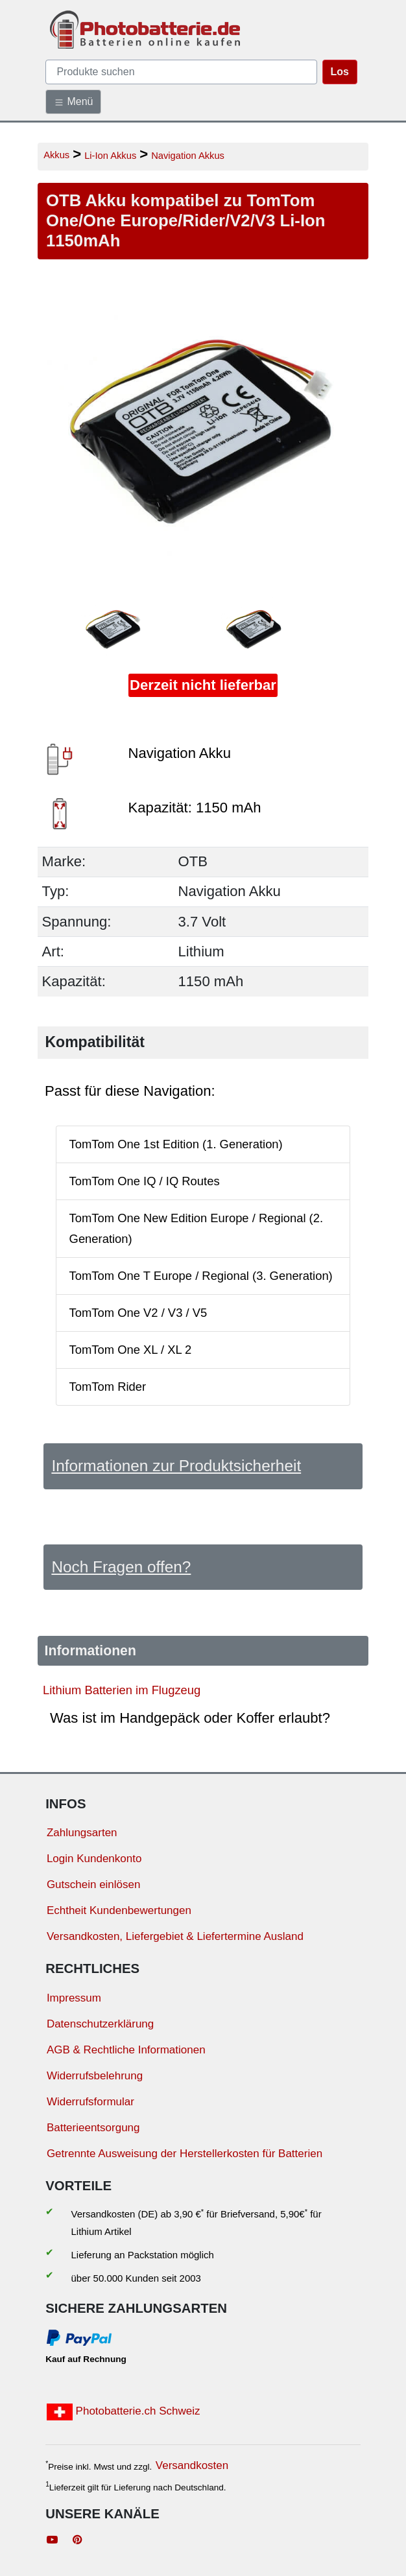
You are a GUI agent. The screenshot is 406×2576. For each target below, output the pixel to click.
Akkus (56, 155)
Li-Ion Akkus (110, 155)
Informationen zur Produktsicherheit (176, 1465)
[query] (181, 72)
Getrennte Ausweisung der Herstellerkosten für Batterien (184, 2153)
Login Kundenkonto (94, 1858)
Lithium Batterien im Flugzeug (121, 1690)
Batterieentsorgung (93, 2127)
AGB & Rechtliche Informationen (126, 2050)
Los (340, 71)
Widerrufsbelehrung (95, 2076)
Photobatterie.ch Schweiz (123, 2412)
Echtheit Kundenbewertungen (119, 1910)
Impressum (74, 1998)
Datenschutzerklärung (100, 2024)
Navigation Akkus (187, 155)
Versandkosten (192, 2465)
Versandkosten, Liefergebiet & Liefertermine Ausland (175, 1936)
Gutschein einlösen (94, 1884)
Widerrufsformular (90, 2102)
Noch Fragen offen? (121, 1567)
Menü (73, 102)
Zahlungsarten (82, 1832)
